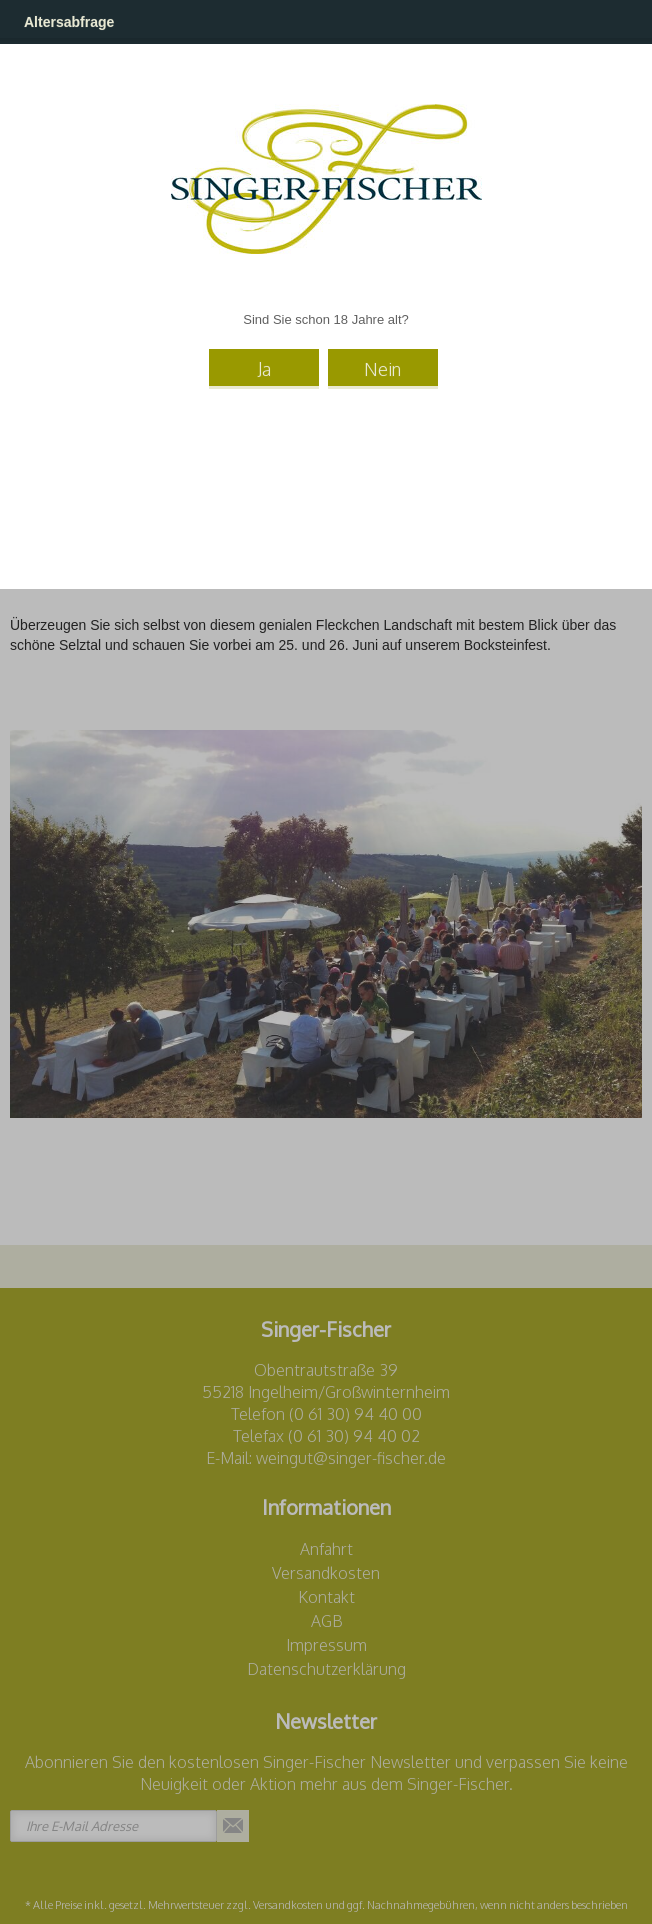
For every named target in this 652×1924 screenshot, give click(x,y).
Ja (264, 369)
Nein (382, 369)
